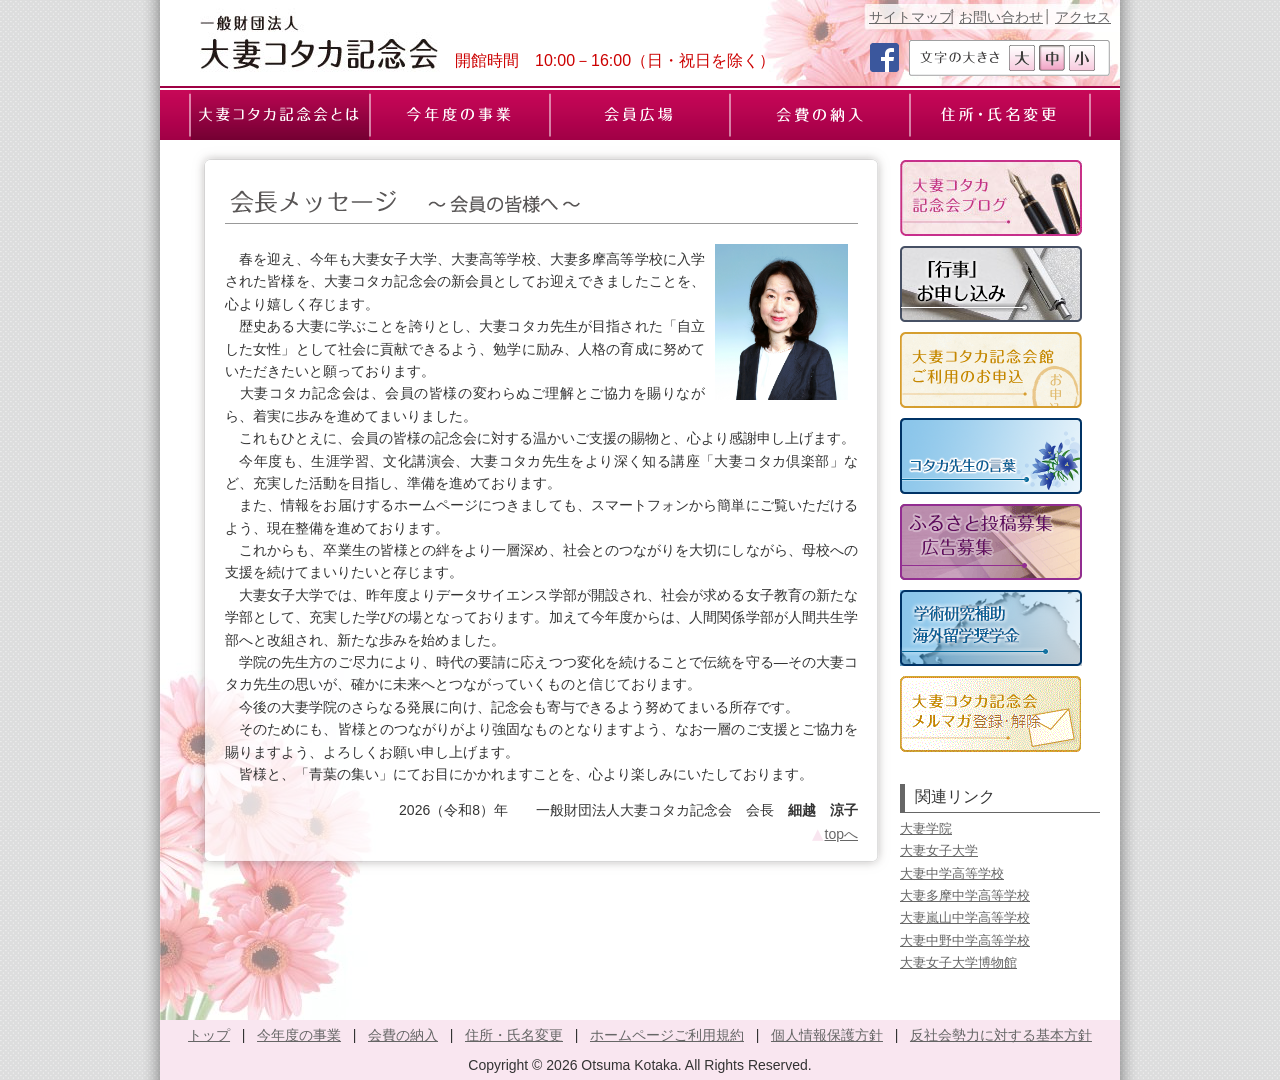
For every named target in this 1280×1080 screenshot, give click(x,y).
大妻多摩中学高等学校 (965, 895)
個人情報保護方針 (827, 1035)
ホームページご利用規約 (667, 1035)
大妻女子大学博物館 (958, 962)
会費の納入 (403, 1035)
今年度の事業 (299, 1035)
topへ (834, 834)
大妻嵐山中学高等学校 (965, 917)
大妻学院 (926, 828)
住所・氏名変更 (514, 1035)
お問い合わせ (1001, 17)
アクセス (1083, 17)
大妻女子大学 (939, 850)
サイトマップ (911, 17)
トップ (209, 1035)
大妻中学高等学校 (952, 873)
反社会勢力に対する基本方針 (1001, 1035)
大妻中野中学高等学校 (965, 940)
